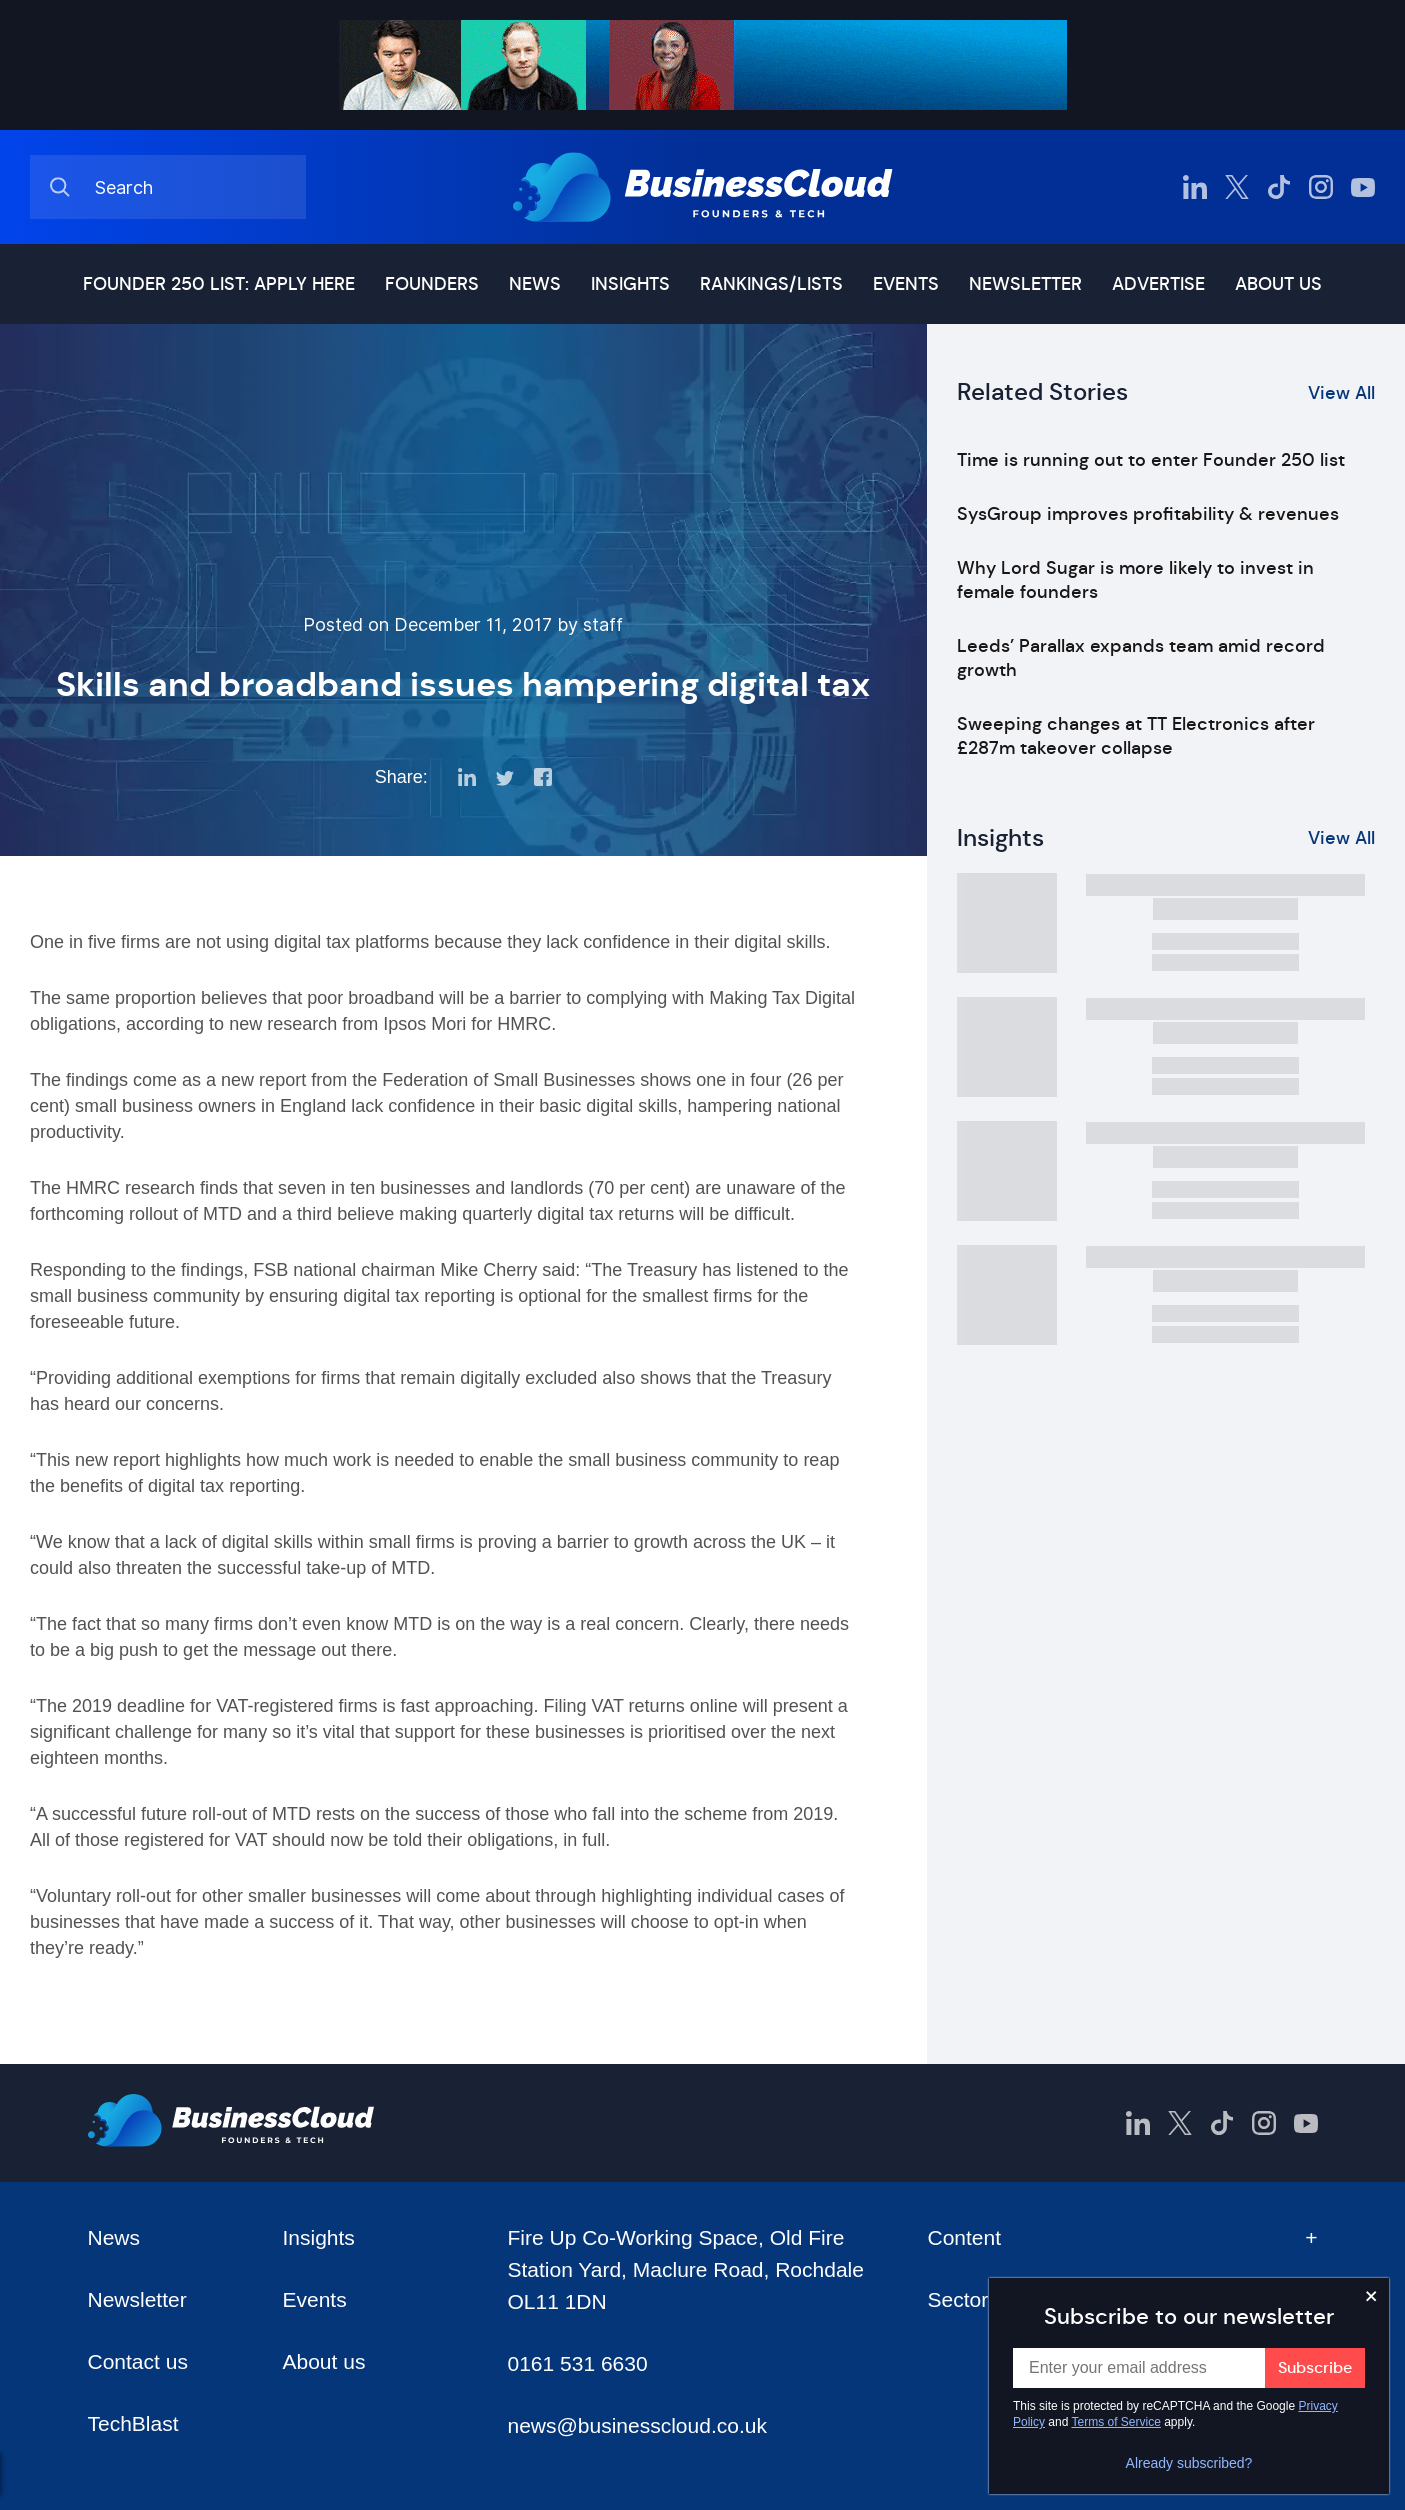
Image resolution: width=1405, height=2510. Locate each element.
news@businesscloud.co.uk (636, 2425)
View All (1341, 393)
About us (1278, 284)
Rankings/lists (771, 284)
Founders (432, 284)
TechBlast (133, 2423)
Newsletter (1025, 284)
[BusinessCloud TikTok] (1279, 187)
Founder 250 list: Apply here (219, 284)
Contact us (138, 2361)
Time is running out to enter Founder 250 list (1151, 460)
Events (906, 284)
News (535, 284)
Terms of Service (1116, 2422)
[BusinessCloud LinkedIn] (1195, 187)
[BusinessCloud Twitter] (1237, 187)
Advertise (1158, 284)
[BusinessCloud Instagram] (1321, 187)
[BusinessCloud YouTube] (1363, 187)
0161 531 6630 (577, 2363)
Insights (630, 284)
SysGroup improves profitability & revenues (1148, 514)
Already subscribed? (1189, 2463)
